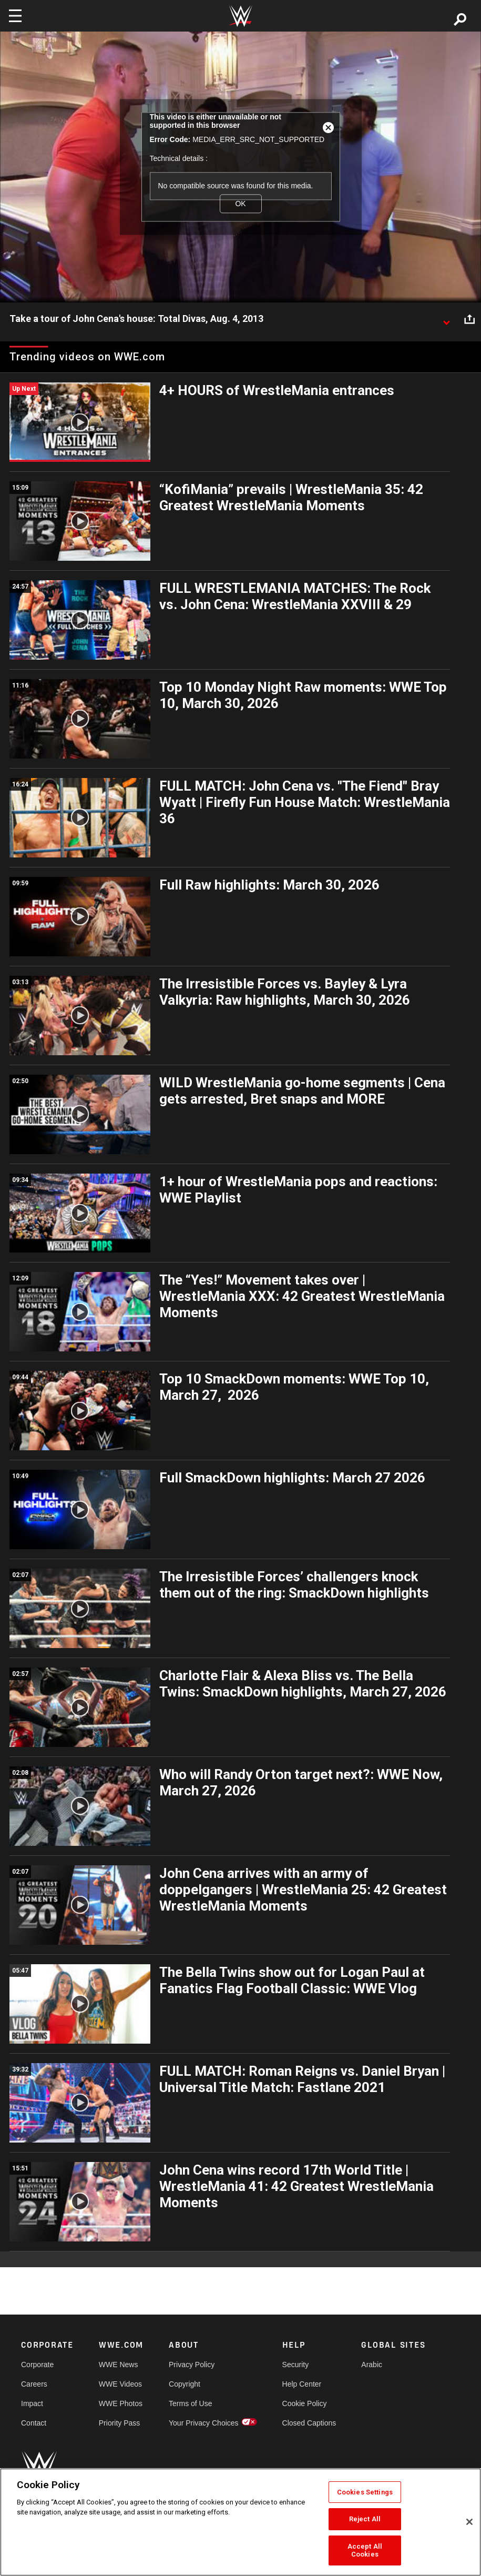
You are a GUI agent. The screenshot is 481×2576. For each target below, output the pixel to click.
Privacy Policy (191, 2364)
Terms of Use (190, 2403)
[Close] (469, 2521)
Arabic (371, 2364)
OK (240, 203)
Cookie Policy (304, 2403)
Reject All (365, 2519)
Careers (34, 2384)
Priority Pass (119, 2423)
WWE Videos (120, 2384)
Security (295, 2364)
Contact (33, 2423)
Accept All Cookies (364, 2550)
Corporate (37, 2364)
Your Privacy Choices (204, 2423)
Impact (32, 2403)
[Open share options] (469, 319)
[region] (240, 2522)
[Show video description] (446, 319)
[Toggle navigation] (15, 16)
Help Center (302, 2384)
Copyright (184, 2384)
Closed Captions (309, 2423)
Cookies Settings (365, 2492)
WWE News (118, 2364)
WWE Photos (120, 2403)
